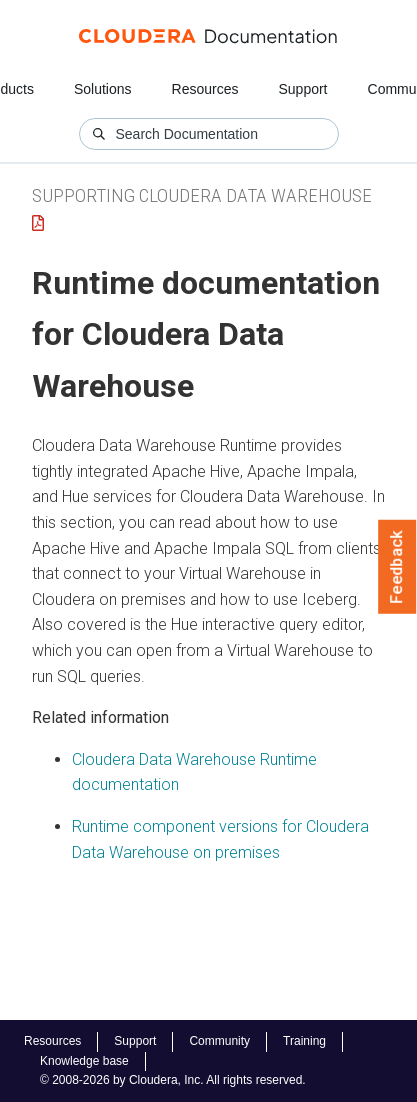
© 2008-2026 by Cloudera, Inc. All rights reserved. (173, 1080)
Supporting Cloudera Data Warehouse (202, 195)
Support (302, 89)
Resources (205, 89)
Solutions (103, 89)
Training (304, 1041)
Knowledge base (84, 1061)
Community (219, 1041)
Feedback (397, 567)
